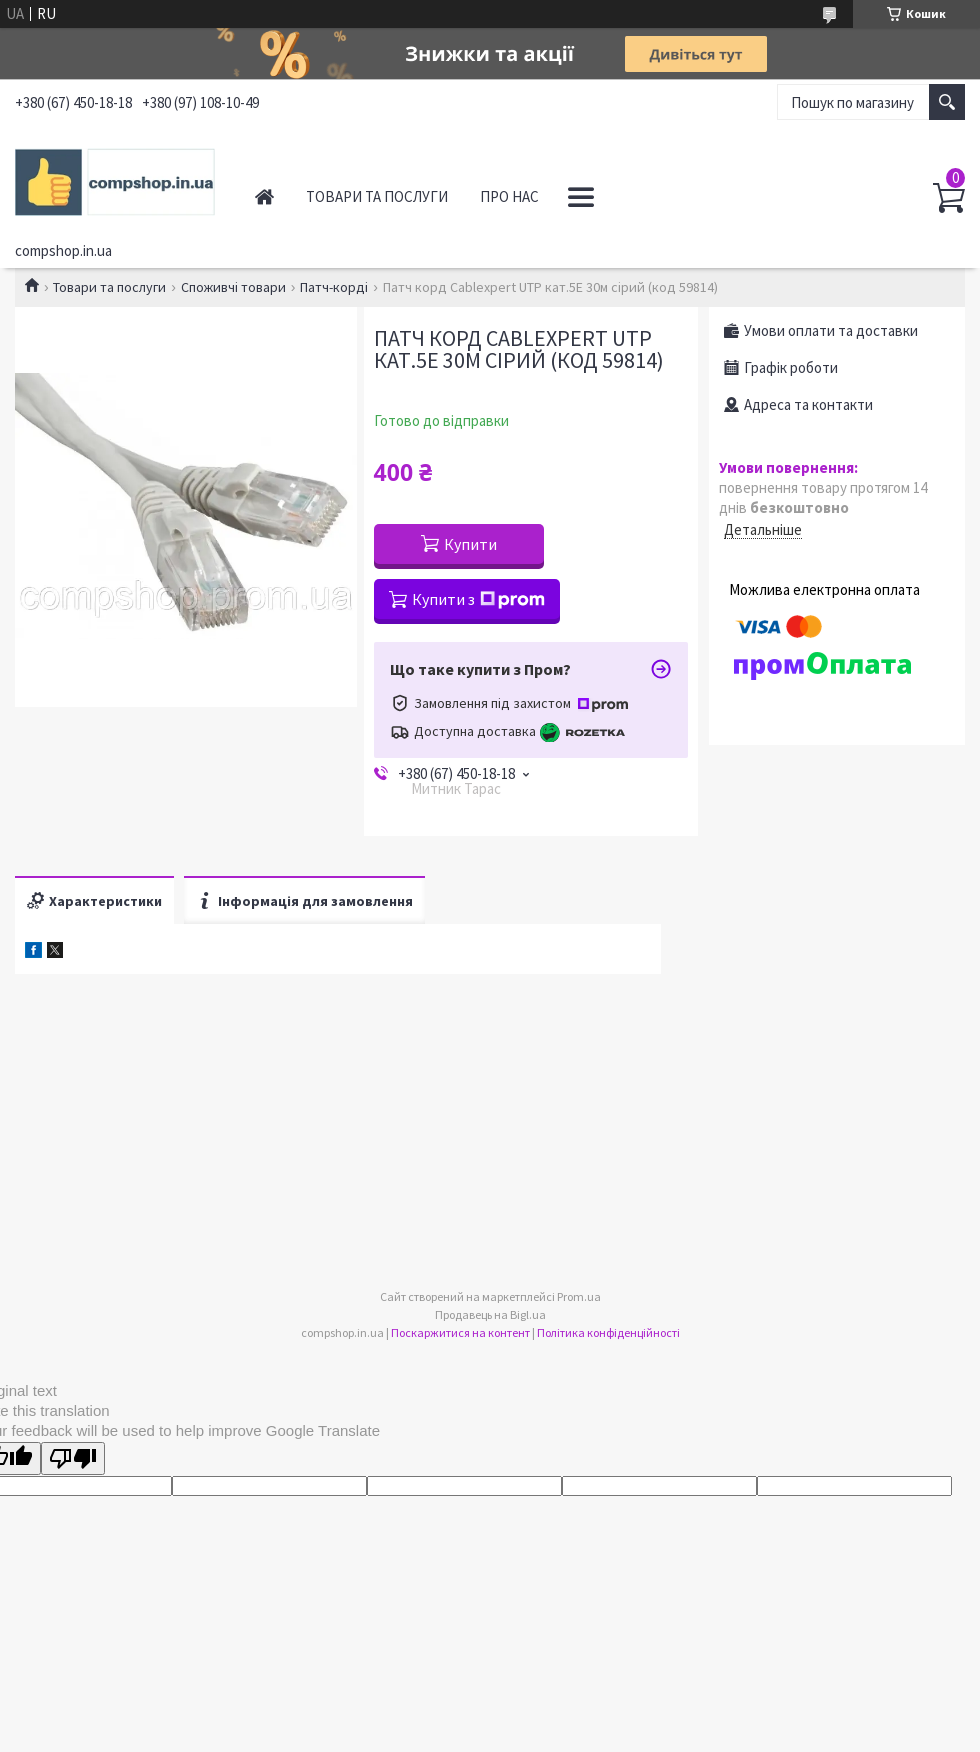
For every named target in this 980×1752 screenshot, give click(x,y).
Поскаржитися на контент (460, 1332)
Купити (470, 544)
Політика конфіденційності (608, 1332)
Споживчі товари (233, 287)
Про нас (509, 196)
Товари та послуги (377, 196)
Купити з (478, 599)
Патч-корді (334, 287)
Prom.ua (579, 1296)
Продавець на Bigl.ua (490, 1314)
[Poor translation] (73, 1458)
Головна (264, 196)
